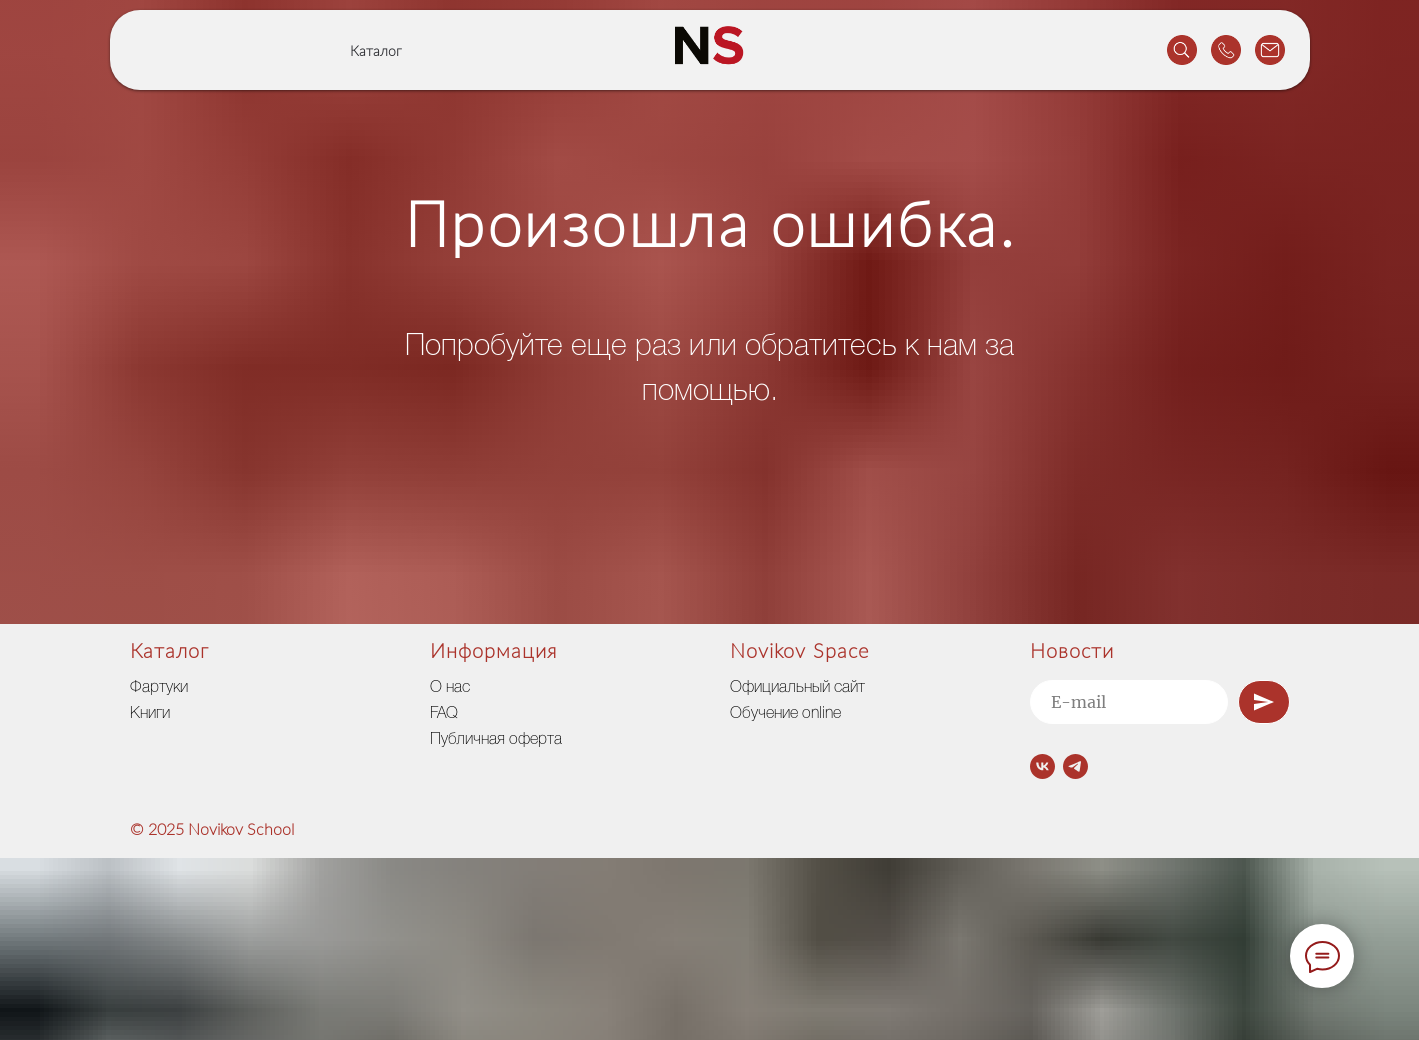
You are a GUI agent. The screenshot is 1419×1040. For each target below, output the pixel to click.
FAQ (444, 714)
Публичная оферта (496, 740)
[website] (1182, 50)
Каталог (376, 52)
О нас (450, 688)
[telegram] (1075, 766)
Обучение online (785, 714)
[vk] (1042, 766)
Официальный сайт (797, 688)
